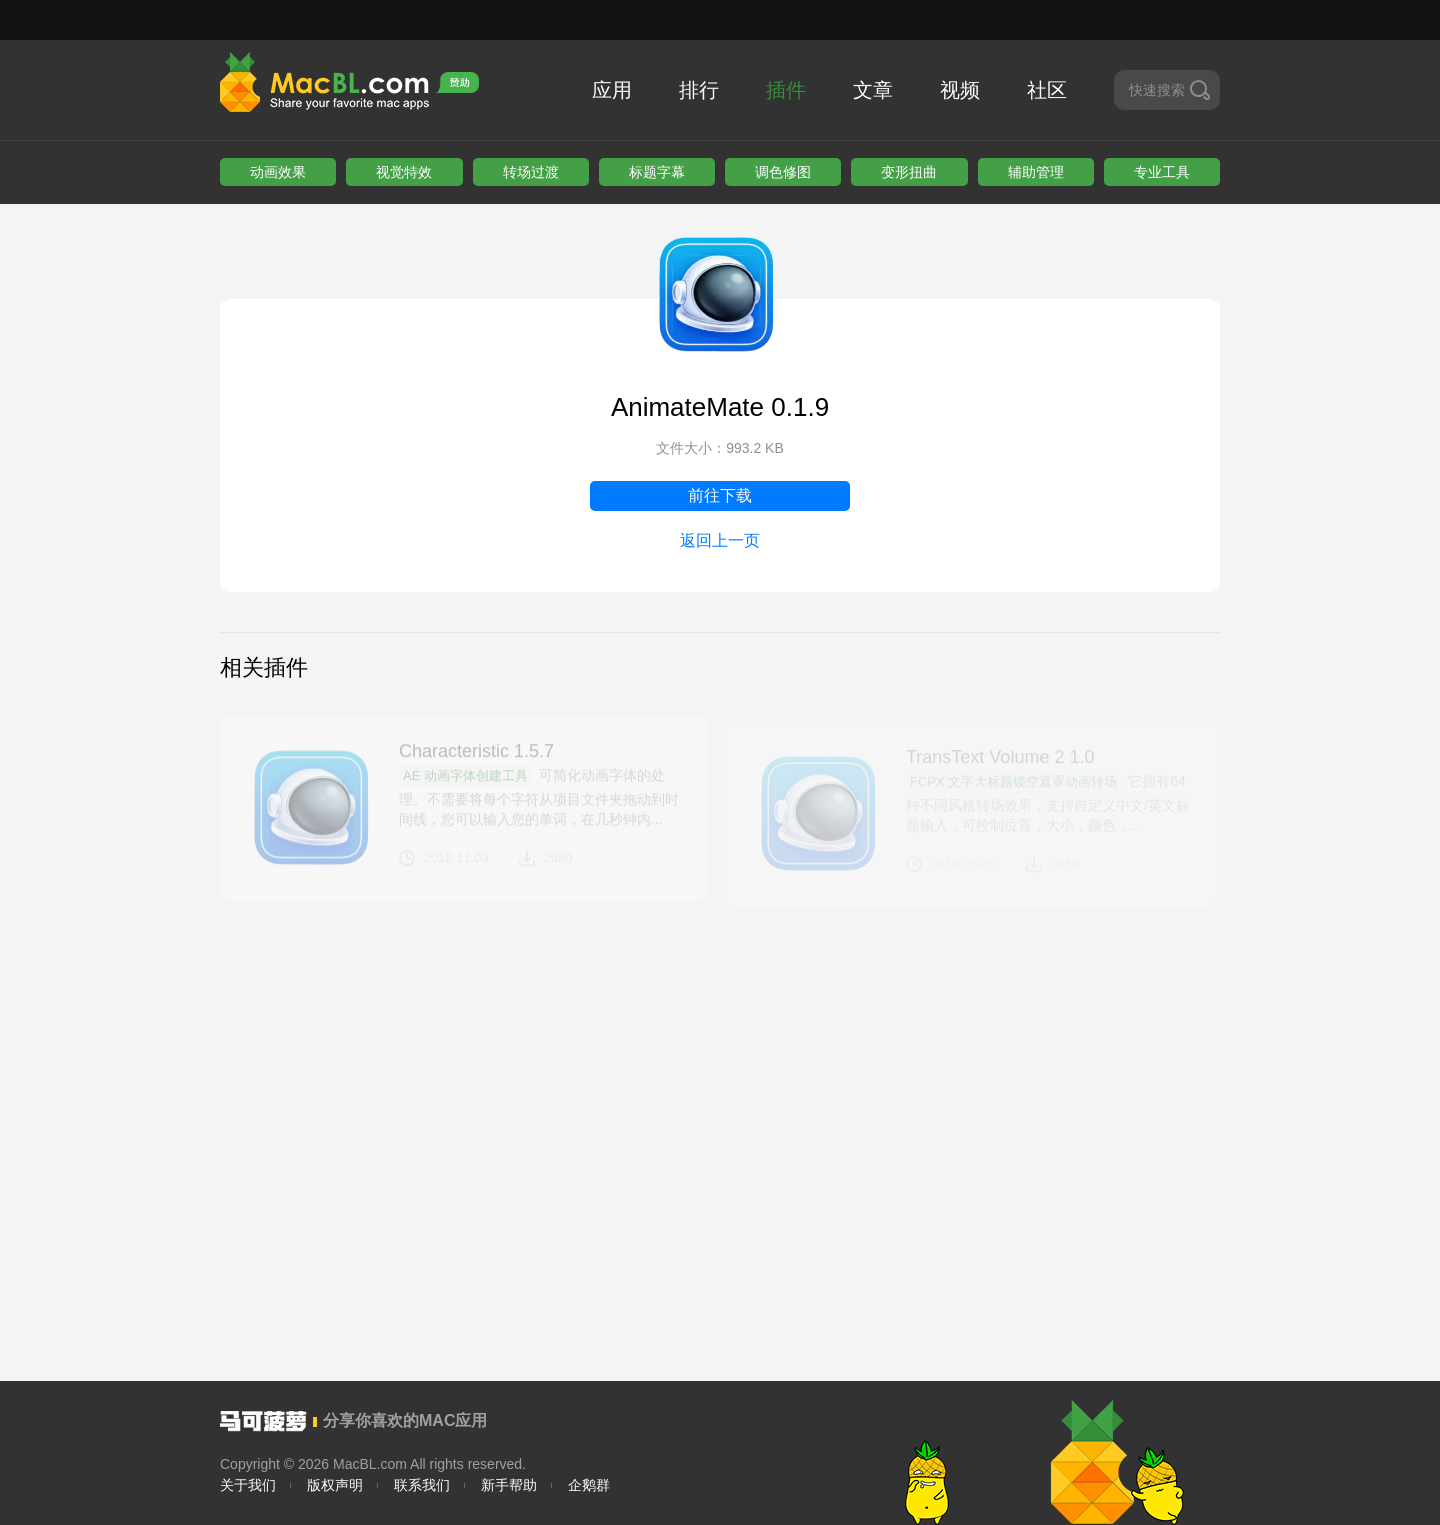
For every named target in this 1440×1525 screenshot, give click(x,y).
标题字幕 (657, 172)
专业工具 (1162, 172)
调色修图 (783, 172)
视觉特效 (404, 172)
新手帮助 (509, 1485)
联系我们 (422, 1485)
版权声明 (335, 1485)
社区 (1047, 90)
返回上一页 (720, 540)
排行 (699, 90)
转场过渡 (531, 172)
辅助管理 (1036, 172)
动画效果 (278, 172)
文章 (873, 90)
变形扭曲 (909, 172)
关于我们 (248, 1485)
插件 (786, 90)
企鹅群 (589, 1485)
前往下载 (720, 495)
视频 (960, 90)
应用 (612, 90)
